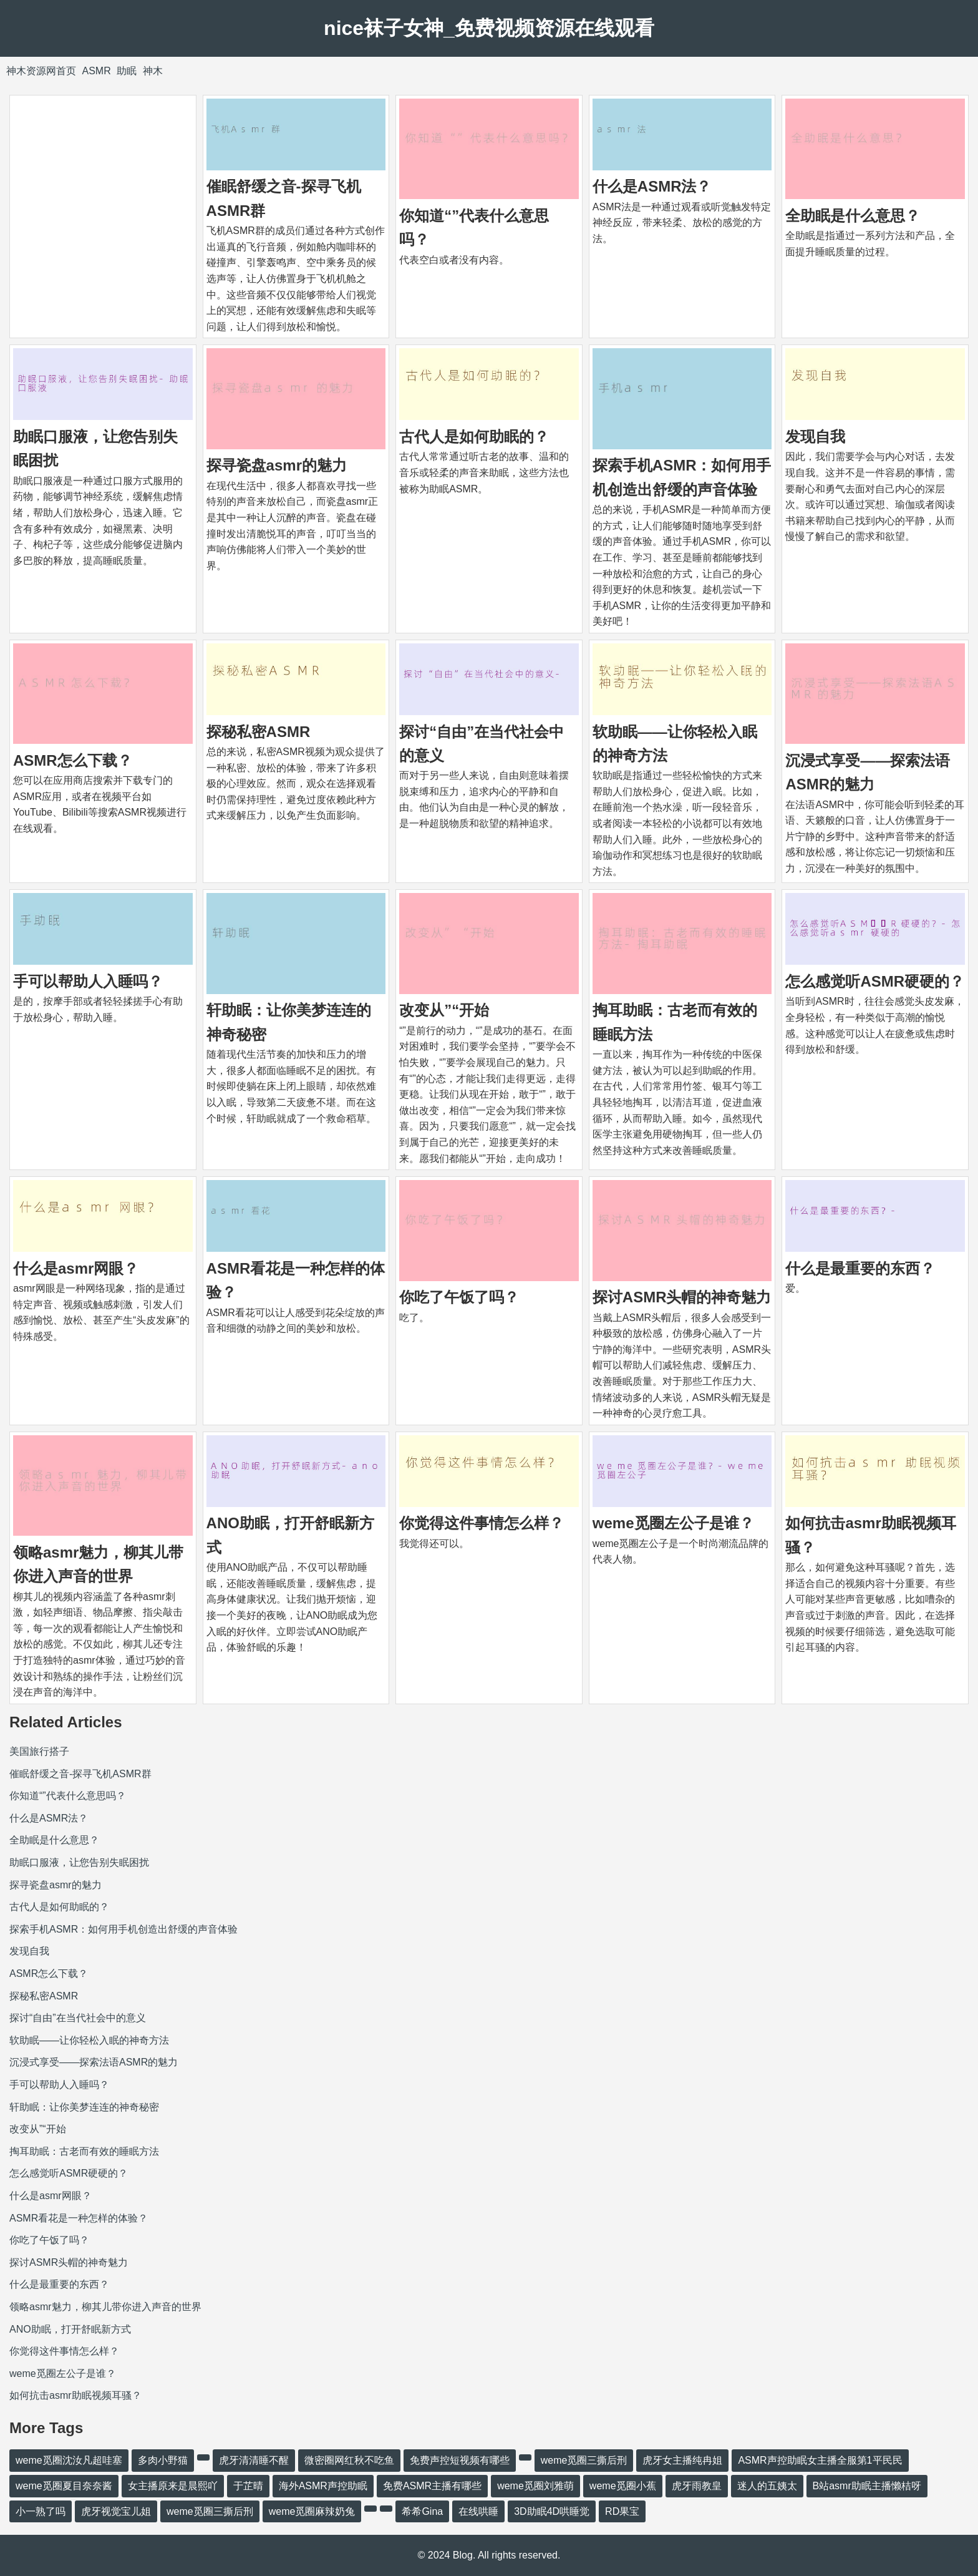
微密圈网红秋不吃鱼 (349, 2460)
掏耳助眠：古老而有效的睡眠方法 (84, 2151)
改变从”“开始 (444, 1010)
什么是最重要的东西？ (860, 1268)
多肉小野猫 (163, 2460)
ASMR (96, 71)
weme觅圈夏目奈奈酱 (64, 2486)
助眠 (127, 71)
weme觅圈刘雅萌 (535, 2486)
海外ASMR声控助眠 (323, 2486)
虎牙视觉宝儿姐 (116, 2511)
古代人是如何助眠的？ (474, 436)
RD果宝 (622, 2511)
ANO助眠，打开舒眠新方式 (70, 2329)
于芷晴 (248, 2486)
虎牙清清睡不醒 (254, 2460)
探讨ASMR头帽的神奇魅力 (682, 1297)
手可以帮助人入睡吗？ (88, 981)
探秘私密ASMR (258, 731)
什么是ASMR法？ (652, 186)
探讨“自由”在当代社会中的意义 (77, 2017)
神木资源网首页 (41, 71)
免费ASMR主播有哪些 (432, 2486)
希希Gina (422, 2511)
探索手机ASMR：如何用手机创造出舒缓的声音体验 (123, 1929)
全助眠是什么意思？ (852, 215)
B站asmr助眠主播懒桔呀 (867, 2486)
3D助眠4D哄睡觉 (551, 2511)
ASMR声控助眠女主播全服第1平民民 (820, 2460)
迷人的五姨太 (767, 2486)
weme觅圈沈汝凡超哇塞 (69, 2460)
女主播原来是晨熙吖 (173, 2486)
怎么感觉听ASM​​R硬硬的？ (874, 981)
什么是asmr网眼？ (75, 1268)
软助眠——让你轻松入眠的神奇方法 (89, 2040)
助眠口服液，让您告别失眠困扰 (79, 1862)
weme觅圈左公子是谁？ (673, 1523)
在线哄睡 (478, 2511)
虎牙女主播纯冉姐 (682, 2460)
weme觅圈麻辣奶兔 (312, 2511)
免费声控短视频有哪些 (460, 2460)
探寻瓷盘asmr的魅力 (276, 465)
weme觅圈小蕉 (622, 2486)
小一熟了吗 (40, 2511)
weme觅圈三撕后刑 (584, 2460)
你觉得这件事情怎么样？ (481, 1523)
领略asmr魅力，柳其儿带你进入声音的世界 (105, 2306)
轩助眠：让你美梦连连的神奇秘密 (84, 2107)
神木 (153, 71)
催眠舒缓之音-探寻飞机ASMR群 (80, 1774)
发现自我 (815, 436)
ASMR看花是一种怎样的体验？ (78, 2218)
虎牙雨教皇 (697, 2486)
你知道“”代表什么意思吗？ (67, 1795)
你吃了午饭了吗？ (459, 1297)
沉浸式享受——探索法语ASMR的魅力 (93, 2062)
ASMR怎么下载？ (72, 760)
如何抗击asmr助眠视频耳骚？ (75, 2395)
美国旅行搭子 (39, 1751)
